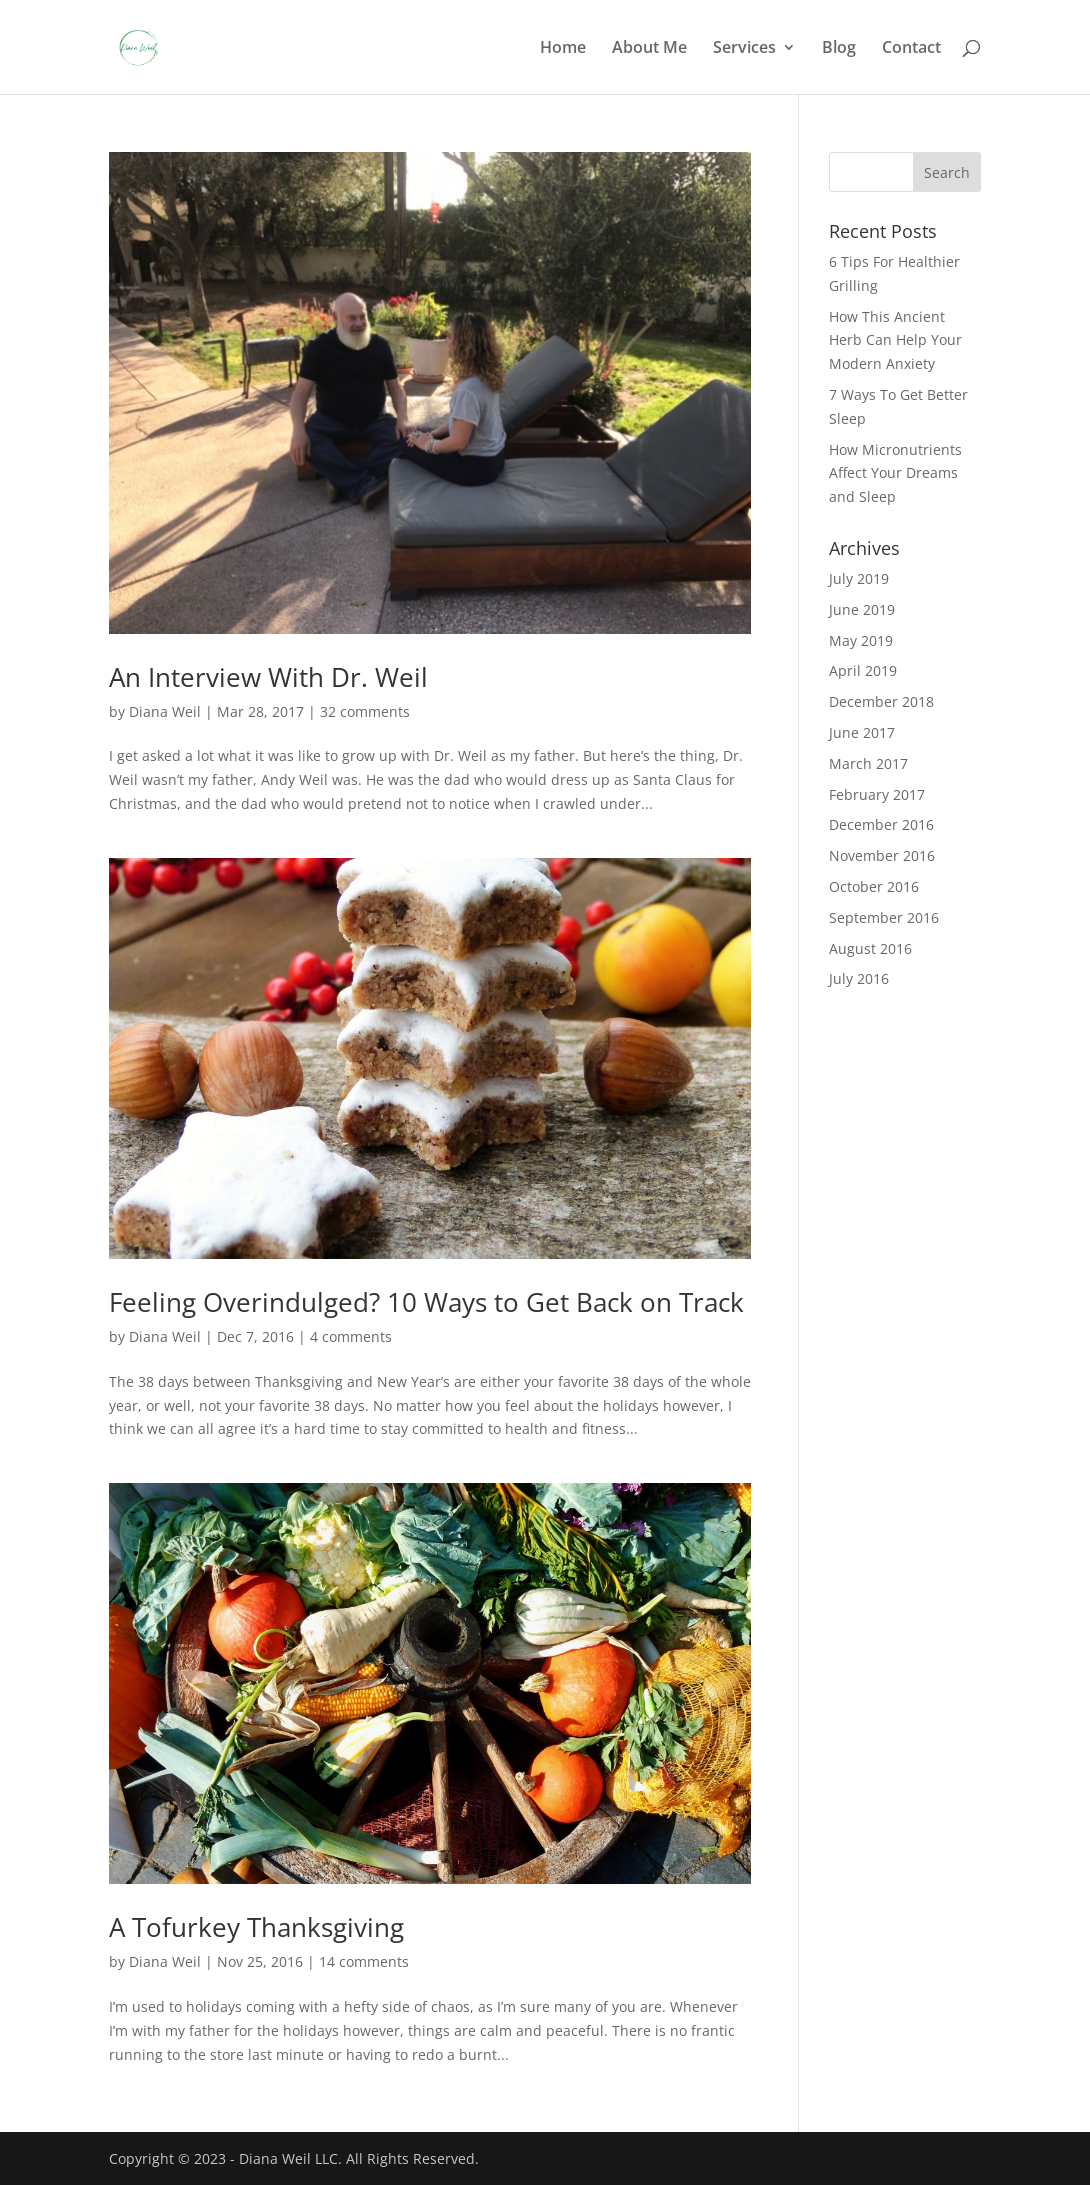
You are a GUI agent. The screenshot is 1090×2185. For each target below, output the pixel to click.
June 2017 (862, 732)
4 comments (351, 1336)
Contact (911, 49)
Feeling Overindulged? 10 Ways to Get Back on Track (426, 1302)
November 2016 (882, 855)
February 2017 (877, 794)
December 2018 (881, 701)
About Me (649, 49)
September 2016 (884, 917)
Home (563, 49)
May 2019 (861, 640)
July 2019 (859, 578)
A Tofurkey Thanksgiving (256, 1927)
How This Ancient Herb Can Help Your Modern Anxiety (895, 340)
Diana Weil (165, 711)
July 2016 (859, 978)
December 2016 (881, 824)
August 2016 (870, 948)
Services (744, 49)
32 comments (365, 711)
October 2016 (874, 886)
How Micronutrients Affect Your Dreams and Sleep (895, 473)
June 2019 (862, 609)
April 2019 (863, 670)
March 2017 (868, 763)
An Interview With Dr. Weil (268, 677)
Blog (839, 49)
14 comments (364, 1961)
